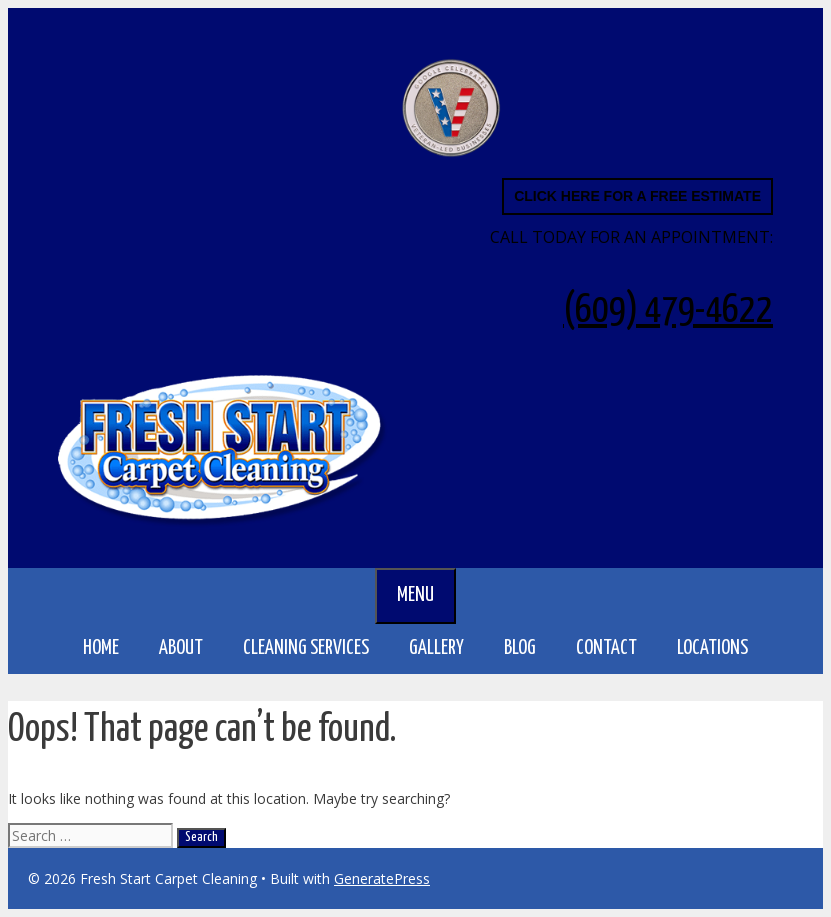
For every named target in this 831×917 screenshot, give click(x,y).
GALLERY (436, 648)
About (181, 648)
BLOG (520, 648)
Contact (606, 648)
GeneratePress (382, 878)
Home (101, 648)
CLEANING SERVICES (316, 648)
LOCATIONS (722, 648)
